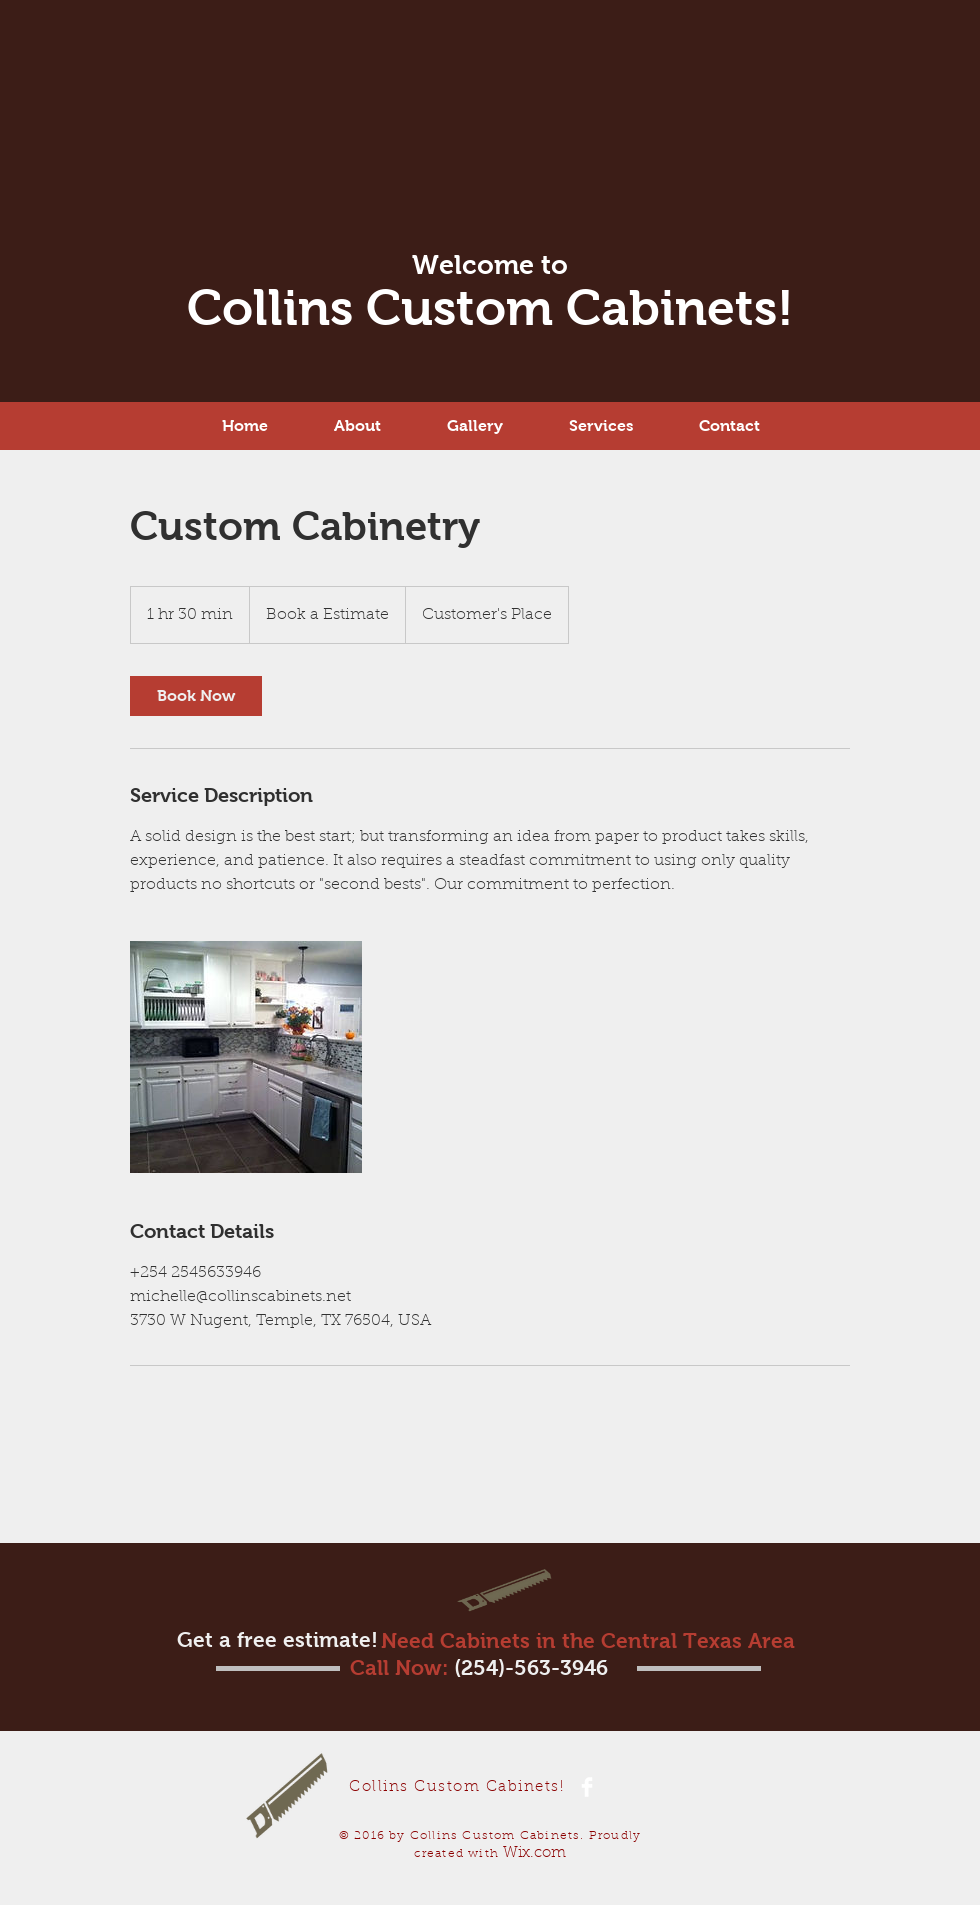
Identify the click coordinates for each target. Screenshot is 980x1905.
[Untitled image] (246, 1057)
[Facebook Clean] (587, 1787)
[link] (196, 696)
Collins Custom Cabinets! (490, 307)
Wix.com (534, 1853)
